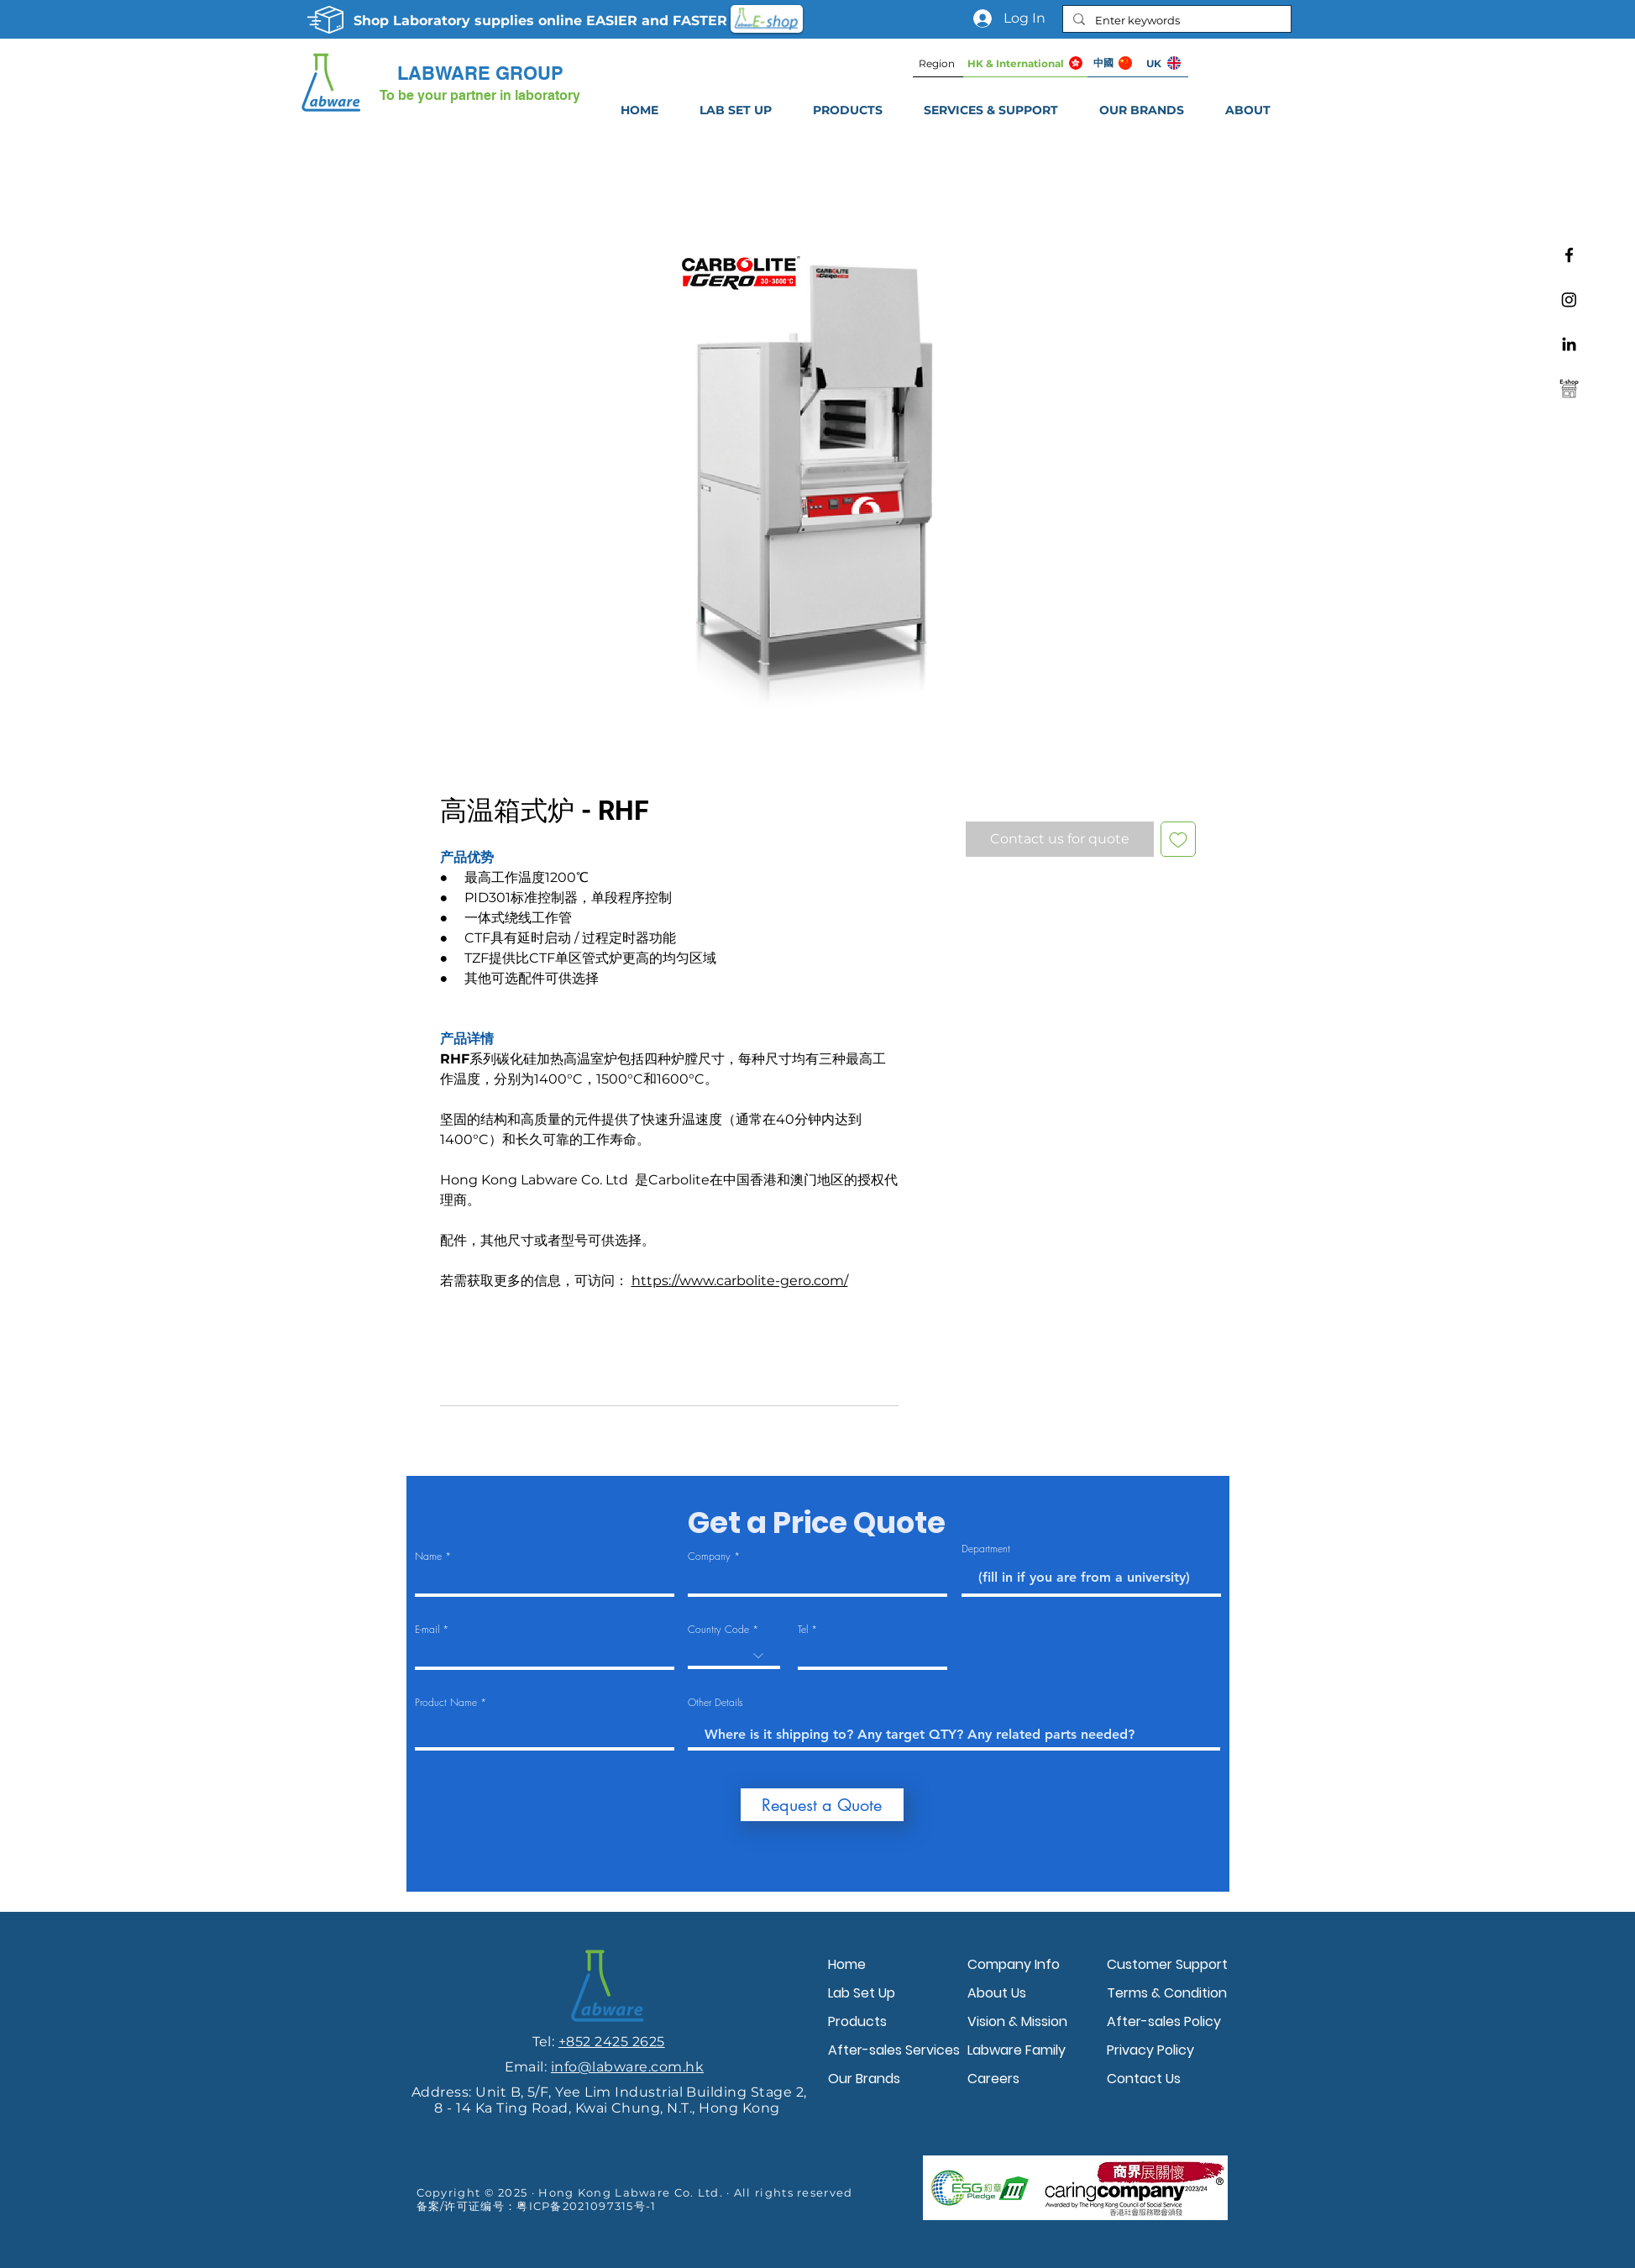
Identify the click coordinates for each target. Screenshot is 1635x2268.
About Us (996, 1993)
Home (847, 1964)
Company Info (1013, 1964)
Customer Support (1167, 1964)
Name (428, 1556)
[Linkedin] (1569, 344)
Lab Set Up (861, 1993)
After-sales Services (893, 2050)
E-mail (427, 1630)
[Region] (938, 63)
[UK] (1163, 63)
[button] (991, 110)
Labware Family (1016, 2050)
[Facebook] (1569, 255)
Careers (993, 2078)
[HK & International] (1025, 63)
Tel (803, 1630)
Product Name (446, 1703)
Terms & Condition (1167, 1993)
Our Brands (864, 2078)
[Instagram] (1569, 299)
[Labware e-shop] (1569, 388)
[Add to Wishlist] (1178, 839)
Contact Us (1144, 2078)
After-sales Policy (1164, 2021)
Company (709, 1556)
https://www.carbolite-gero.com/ (739, 1281)
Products (857, 2021)
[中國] (1112, 63)
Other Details (715, 1703)
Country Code (718, 1630)
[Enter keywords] (1175, 20)
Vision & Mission (1017, 2021)
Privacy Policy (1150, 2050)
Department (986, 1549)
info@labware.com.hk (627, 2067)
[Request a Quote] (822, 1804)
